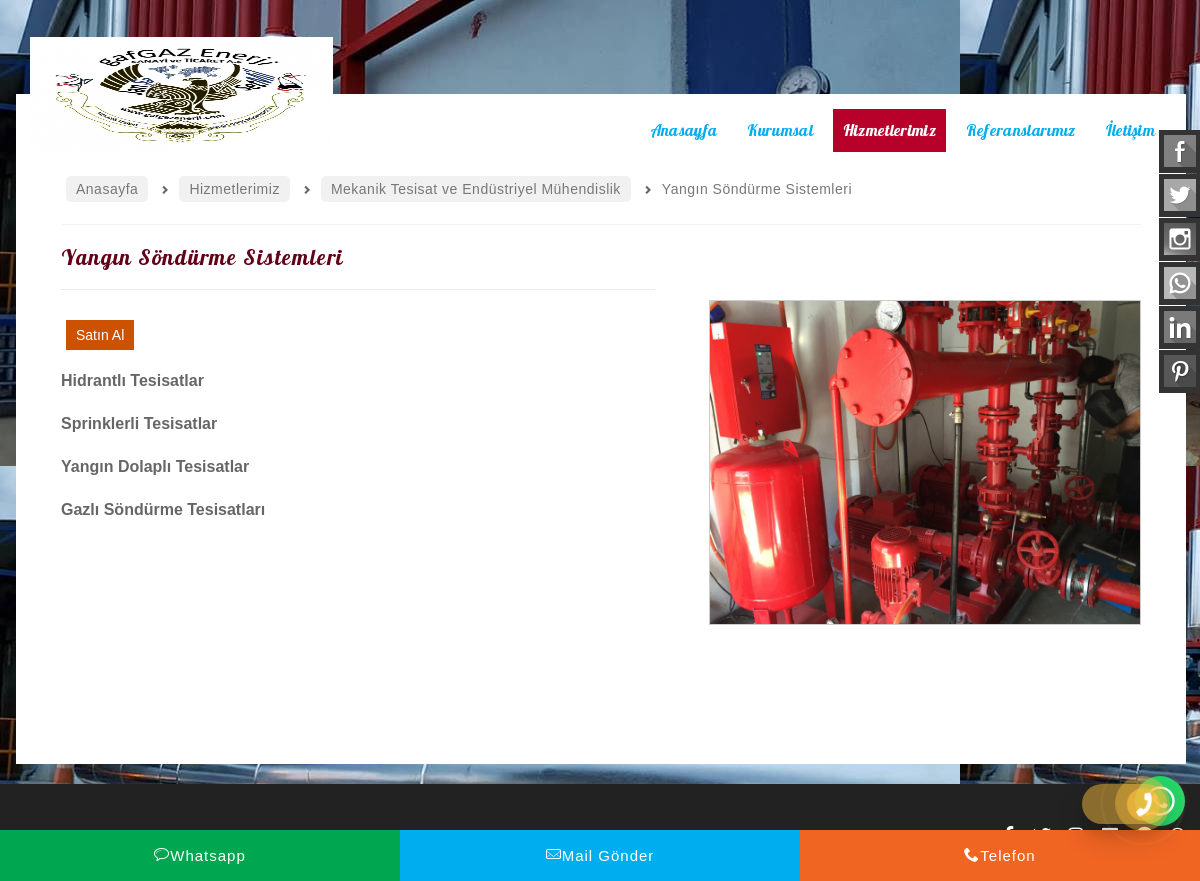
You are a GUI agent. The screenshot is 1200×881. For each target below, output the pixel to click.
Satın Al (100, 335)
